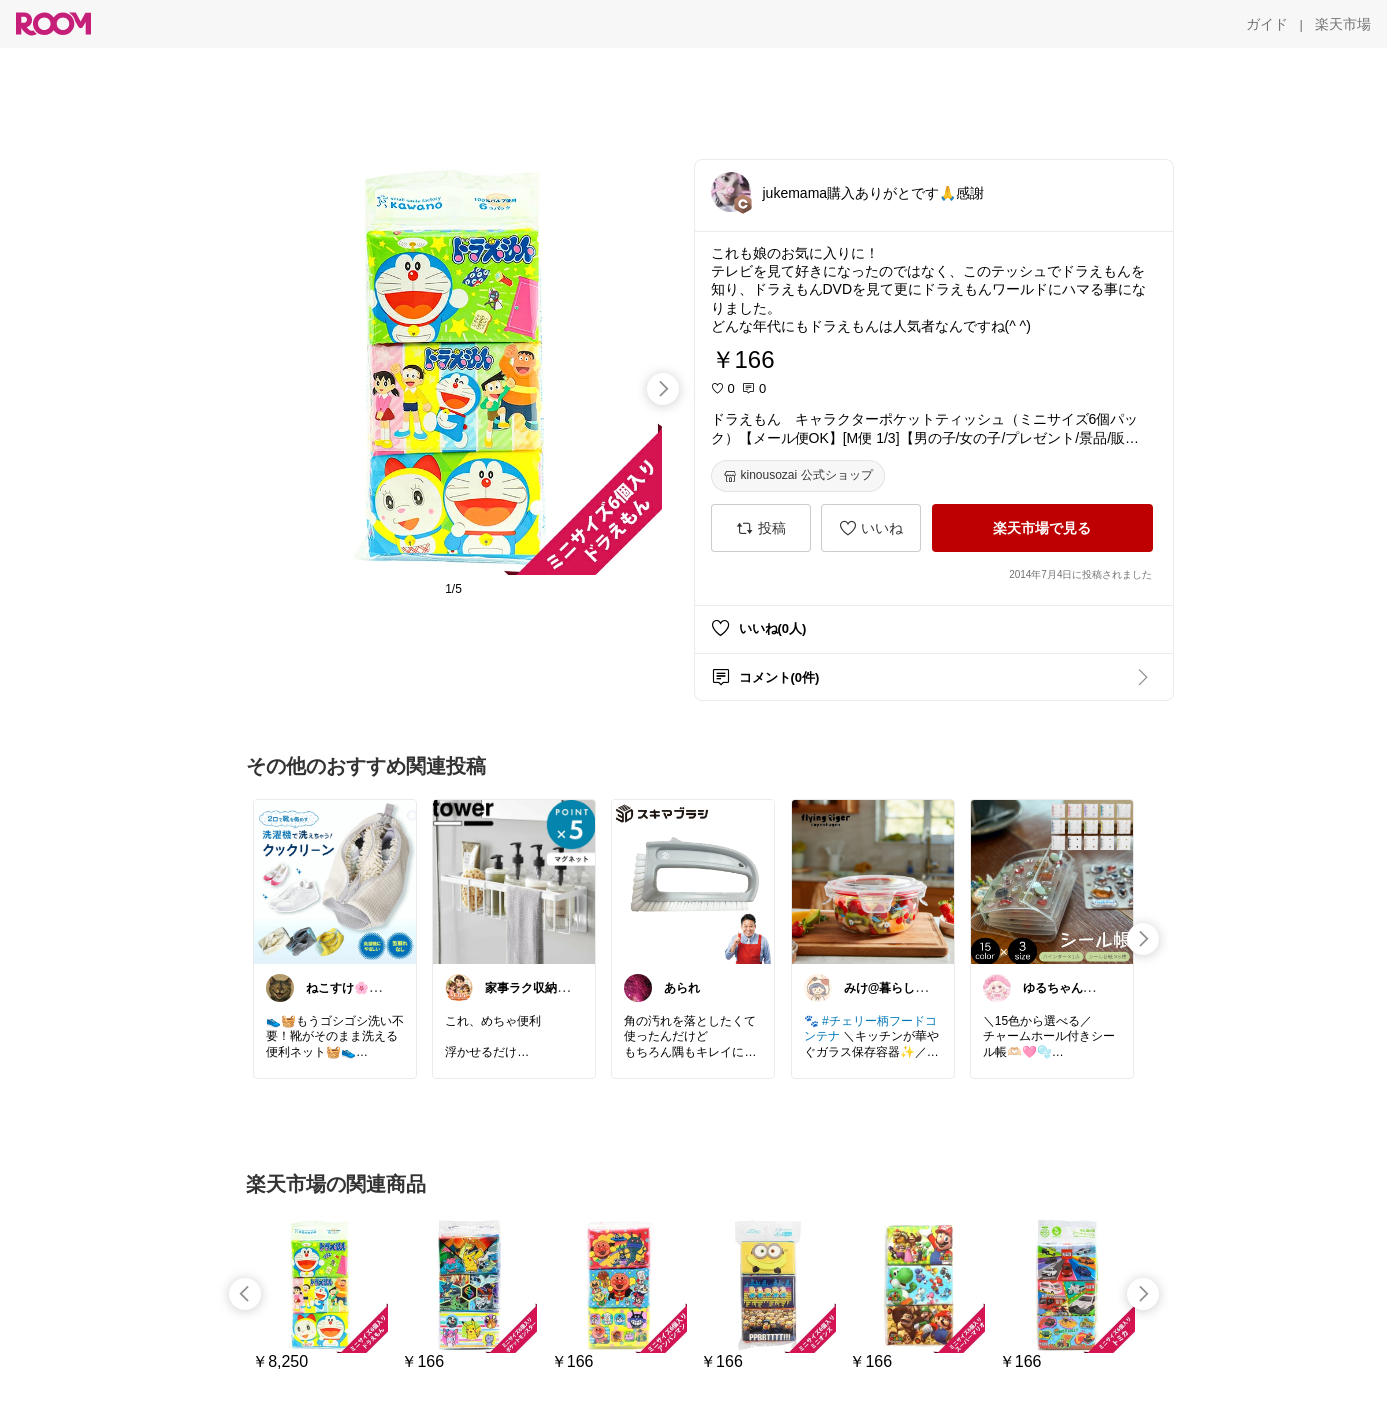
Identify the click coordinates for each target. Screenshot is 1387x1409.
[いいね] (871, 528)
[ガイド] (1267, 24)
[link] (335, 881)
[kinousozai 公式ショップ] (798, 476)
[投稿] (761, 528)
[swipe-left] (245, 1294)
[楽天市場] (1343, 24)
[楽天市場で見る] (1042, 528)
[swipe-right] (663, 389)
